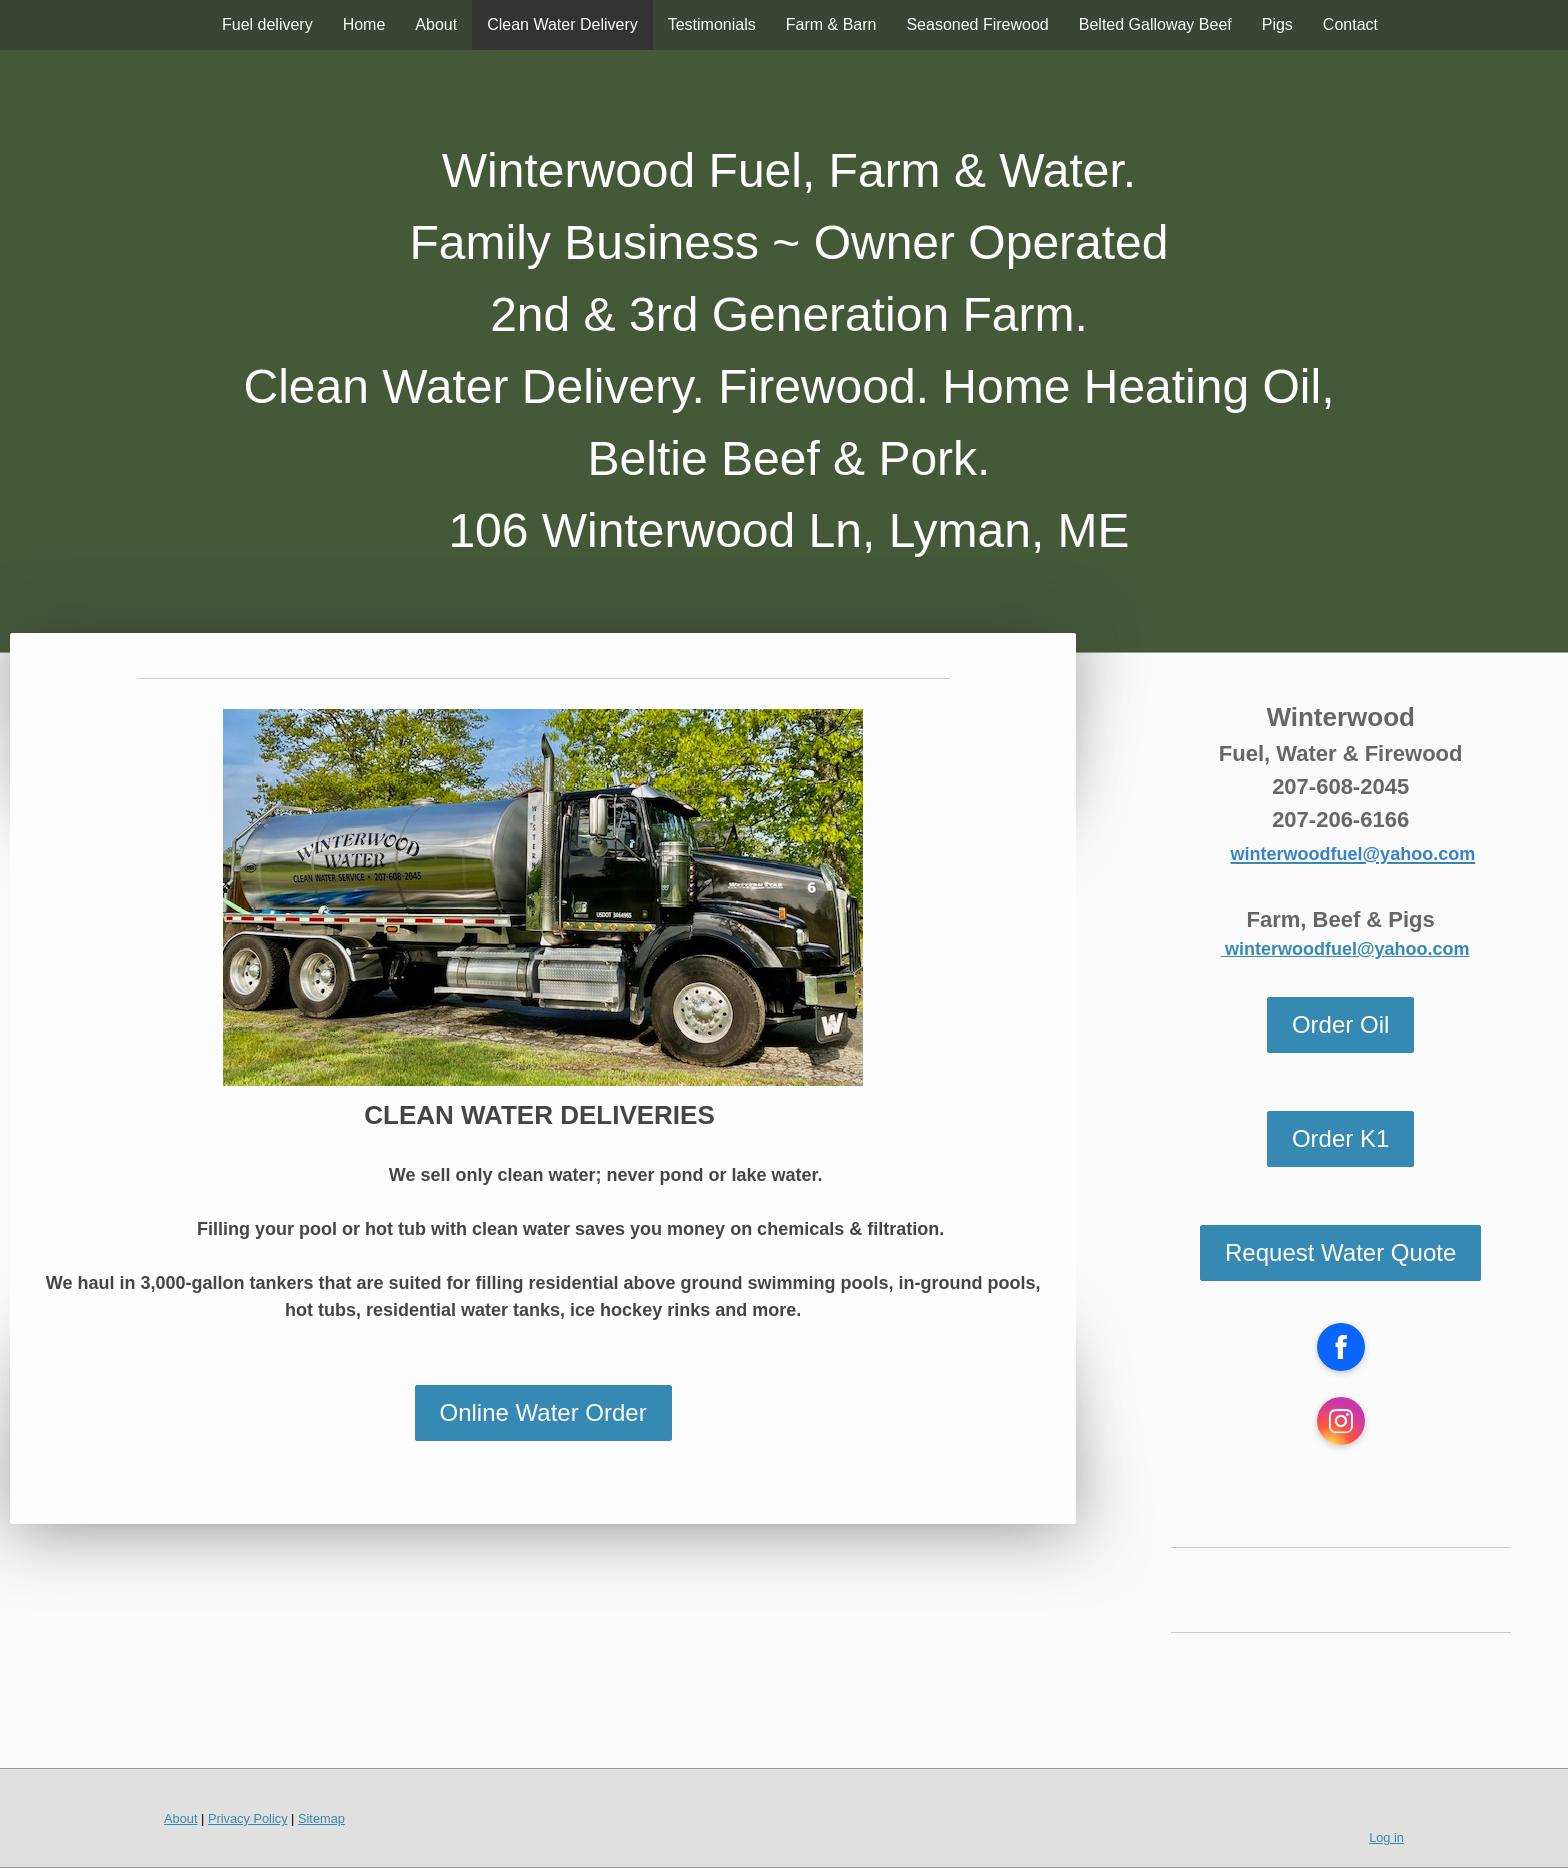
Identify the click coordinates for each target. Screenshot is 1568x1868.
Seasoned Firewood (977, 24)
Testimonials (712, 24)
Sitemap (321, 1818)
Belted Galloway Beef (1155, 24)
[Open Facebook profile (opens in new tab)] (1341, 1347)
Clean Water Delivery (562, 24)
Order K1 (1340, 1138)
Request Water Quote (1340, 1252)
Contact (1350, 24)
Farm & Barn (831, 24)
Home (364, 24)
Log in (1386, 1837)
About (436, 24)
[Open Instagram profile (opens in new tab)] (1341, 1421)
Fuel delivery (267, 24)
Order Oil (1340, 1024)
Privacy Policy (248, 1818)
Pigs (1277, 24)
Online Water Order (543, 1412)
